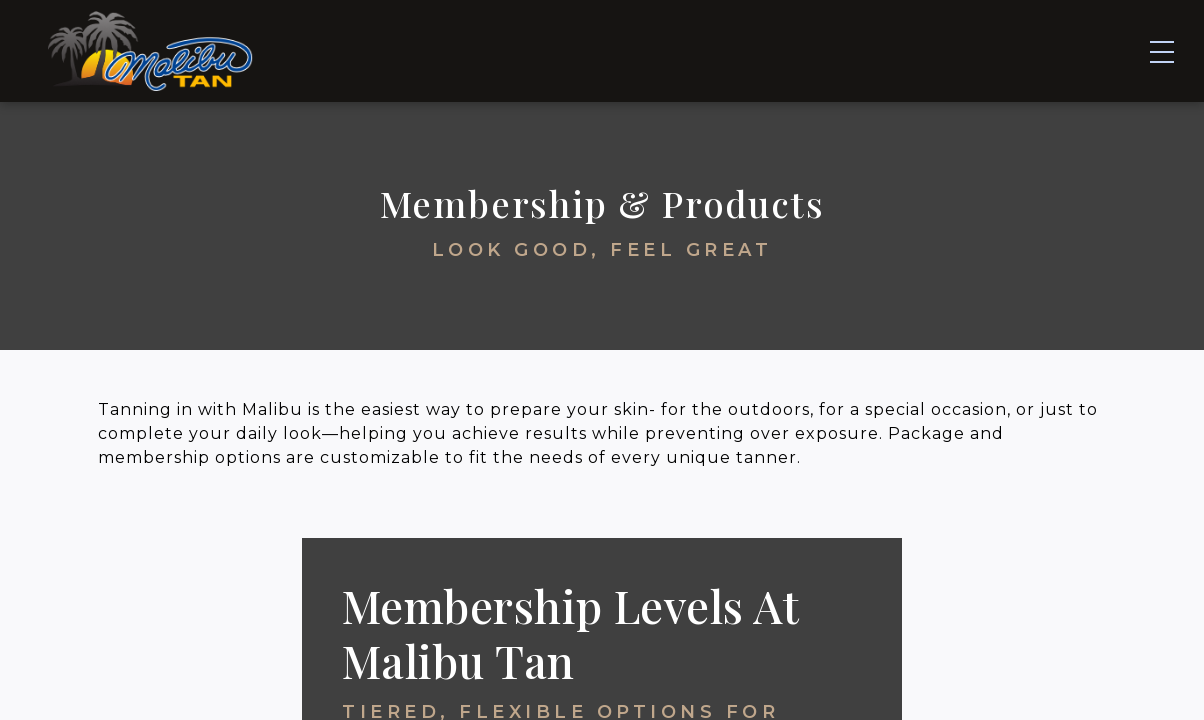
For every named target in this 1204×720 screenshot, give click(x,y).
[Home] (150, 49)
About (969, 48)
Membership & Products (703, 48)
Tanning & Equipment (442, 48)
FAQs (881, 48)
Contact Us (1092, 48)
